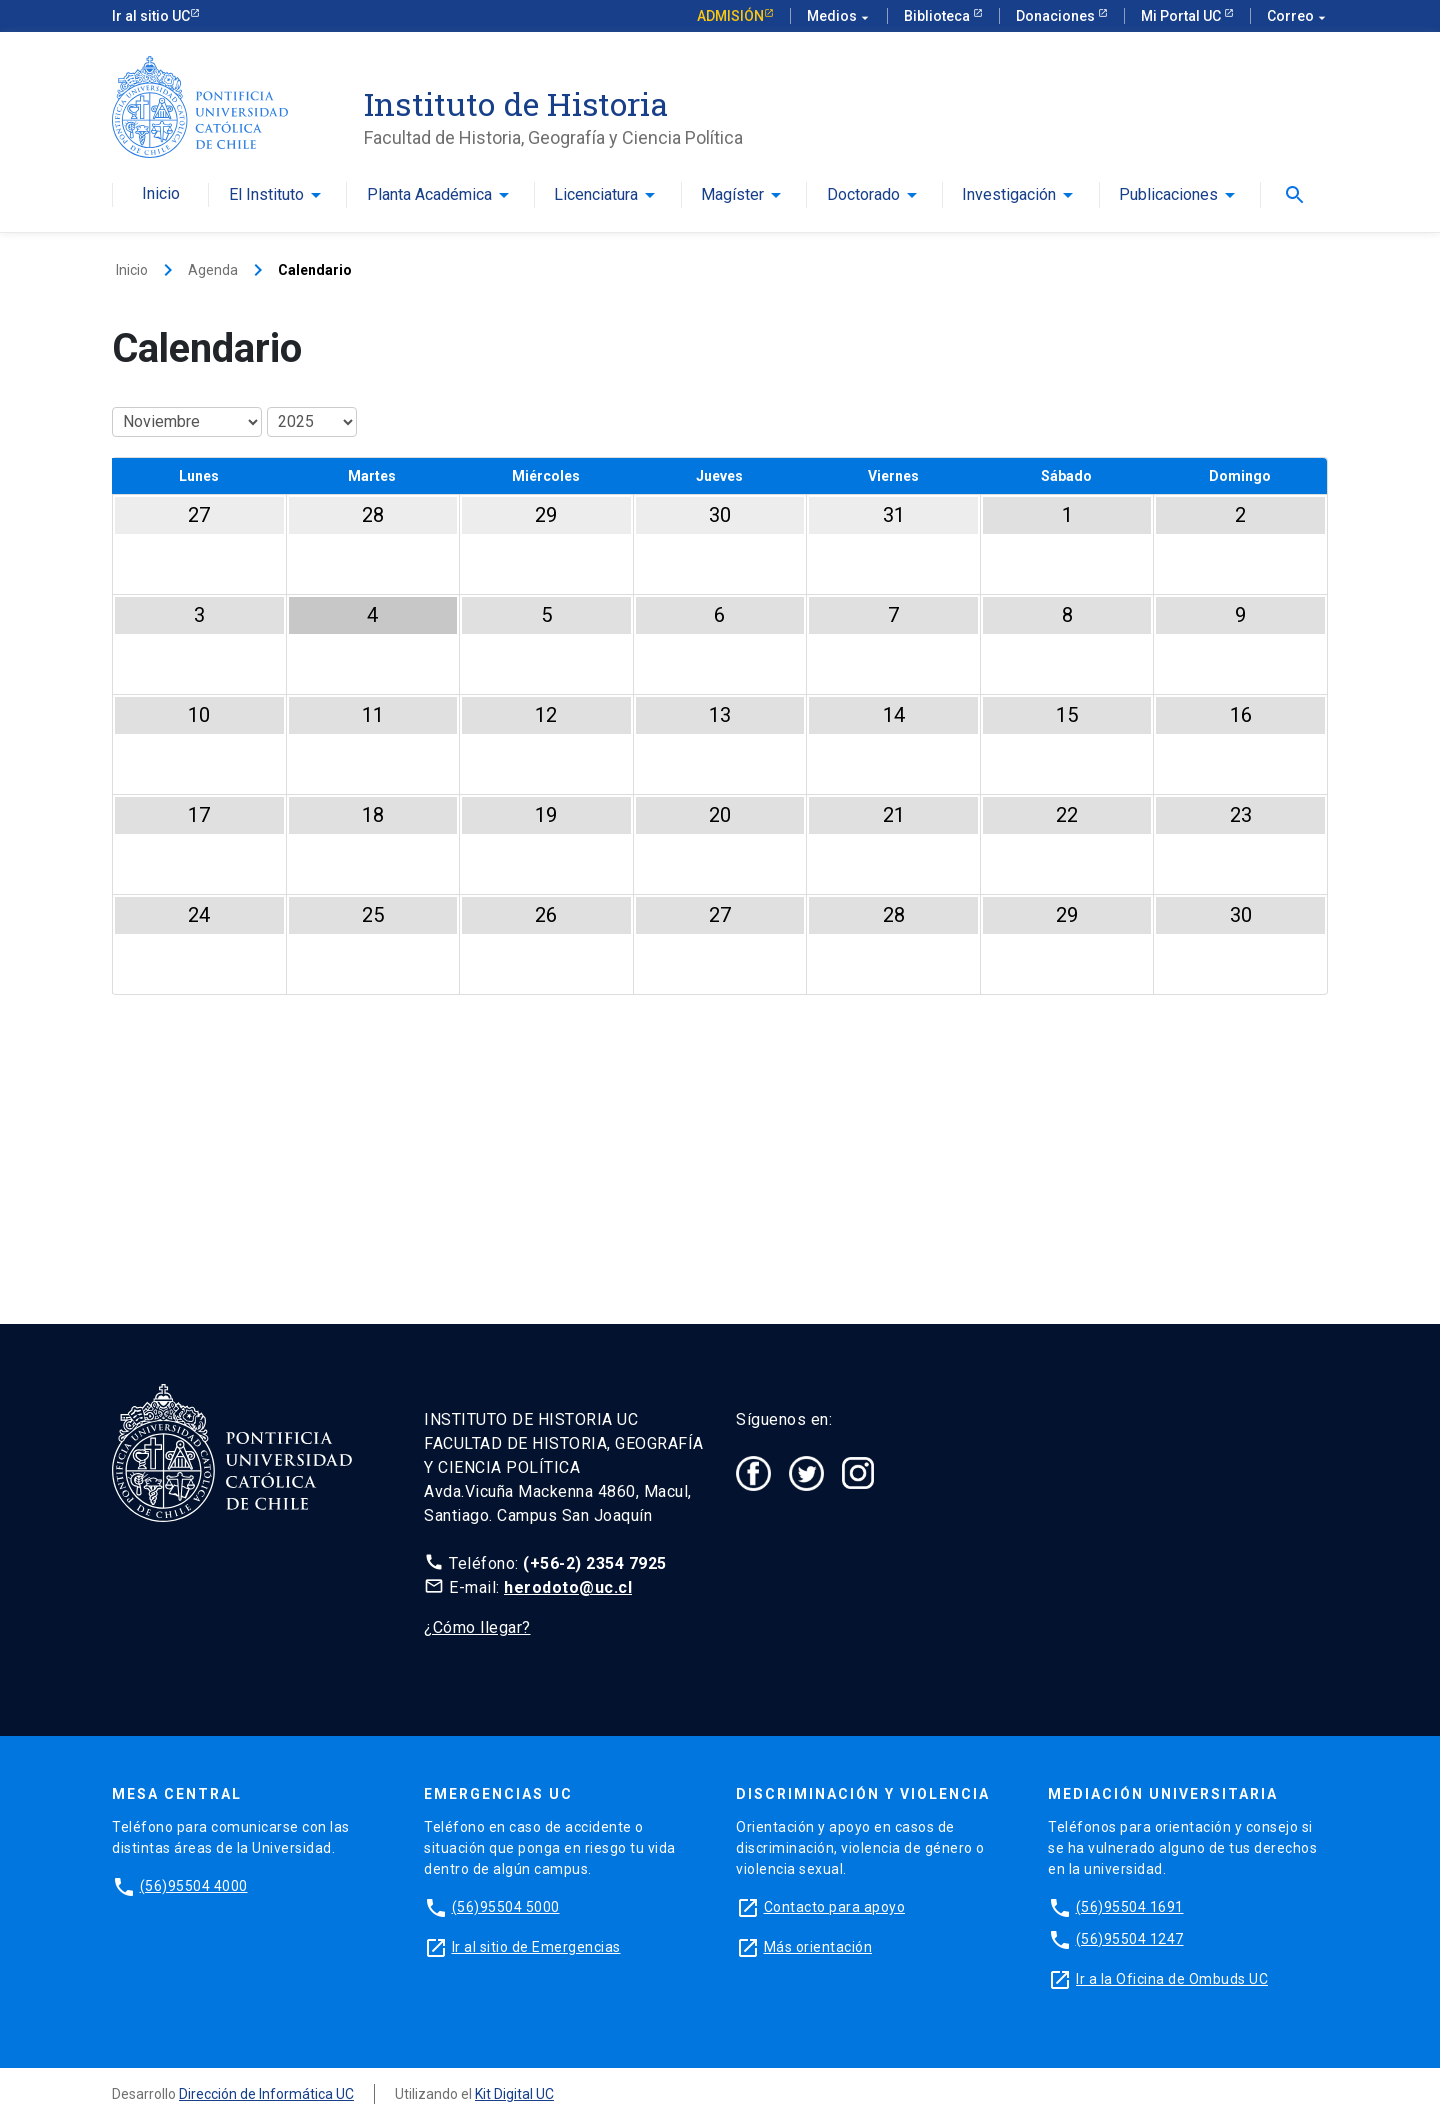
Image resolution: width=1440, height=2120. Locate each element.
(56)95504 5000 (506, 1907)
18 (373, 815)
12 (546, 715)
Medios (839, 16)
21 (894, 815)
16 (1241, 715)
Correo (1297, 16)
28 (373, 515)
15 (1067, 715)
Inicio (161, 194)
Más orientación (818, 1947)
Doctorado (863, 195)
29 (546, 515)
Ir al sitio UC (151, 16)
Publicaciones (1168, 195)
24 (199, 915)
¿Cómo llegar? (477, 1627)
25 (373, 915)
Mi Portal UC (1182, 16)
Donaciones (1057, 16)
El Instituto (266, 195)
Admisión (730, 16)
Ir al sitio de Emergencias (536, 1947)
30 (720, 515)
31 (894, 515)
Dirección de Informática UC (266, 2094)
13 (720, 715)
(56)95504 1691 (1130, 1907)
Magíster (732, 195)
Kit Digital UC (514, 2094)
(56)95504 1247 (1130, 1939)
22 (1067, 815)
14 (894, 715)
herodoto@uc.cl (568, 1587)
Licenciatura (596, 195)
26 (546, 915)
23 (1241, 815)
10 (199, 715)
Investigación (1009, 195)
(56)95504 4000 (194, 1886)
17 (199, 815)
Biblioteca (938, 16)
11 (373, 715)
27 (199, 515)
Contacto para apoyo (835, 1907)
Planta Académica (429, 195)
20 (720, 815)
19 (546, 815)
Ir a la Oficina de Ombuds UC (1172, 1979)
